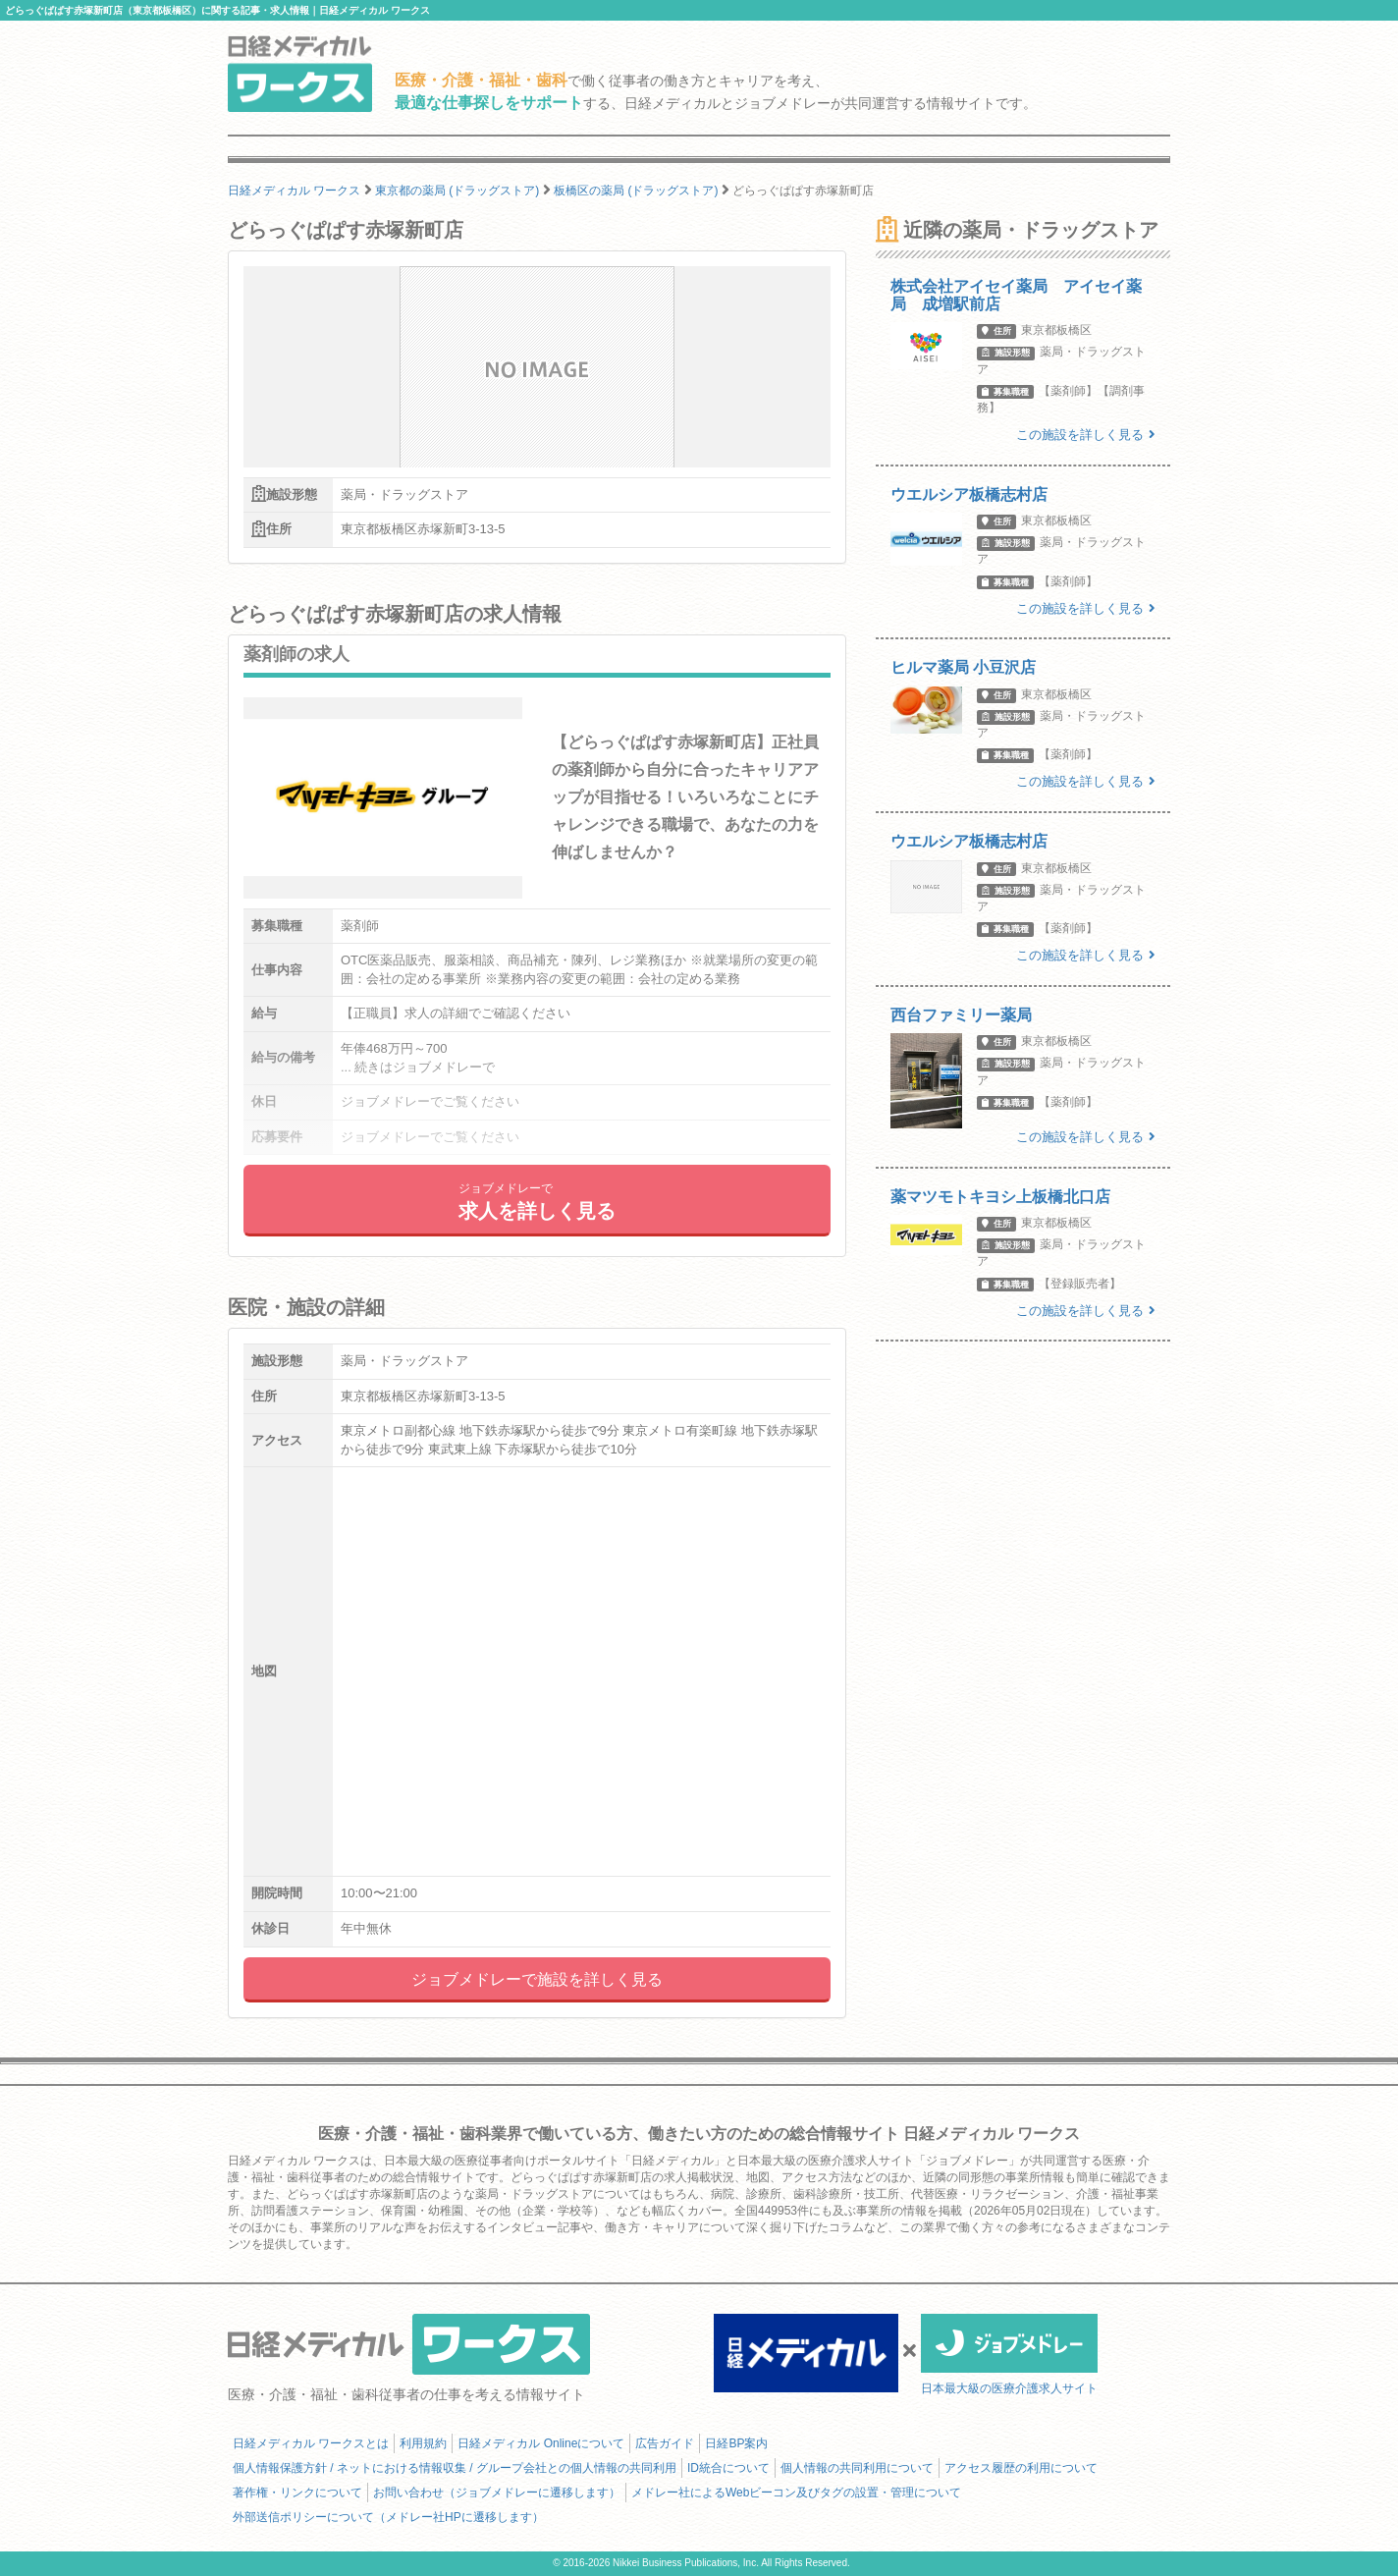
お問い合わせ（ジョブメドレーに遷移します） (496, 2492)
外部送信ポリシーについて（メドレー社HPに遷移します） (388, 2517)
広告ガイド (664, 2443)
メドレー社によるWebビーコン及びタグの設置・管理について (796, 2492)
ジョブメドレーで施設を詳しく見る (537, 1979)
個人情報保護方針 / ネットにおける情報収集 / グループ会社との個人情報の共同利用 (454, 2468)
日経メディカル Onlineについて (540, 2443)
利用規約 (423, 2443)
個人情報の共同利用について (857, 2468)
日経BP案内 (736, 2443)
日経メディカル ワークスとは (311, 2443)
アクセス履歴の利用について (1021, 2468)
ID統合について (728, 2468)
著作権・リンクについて (297, 2492)
